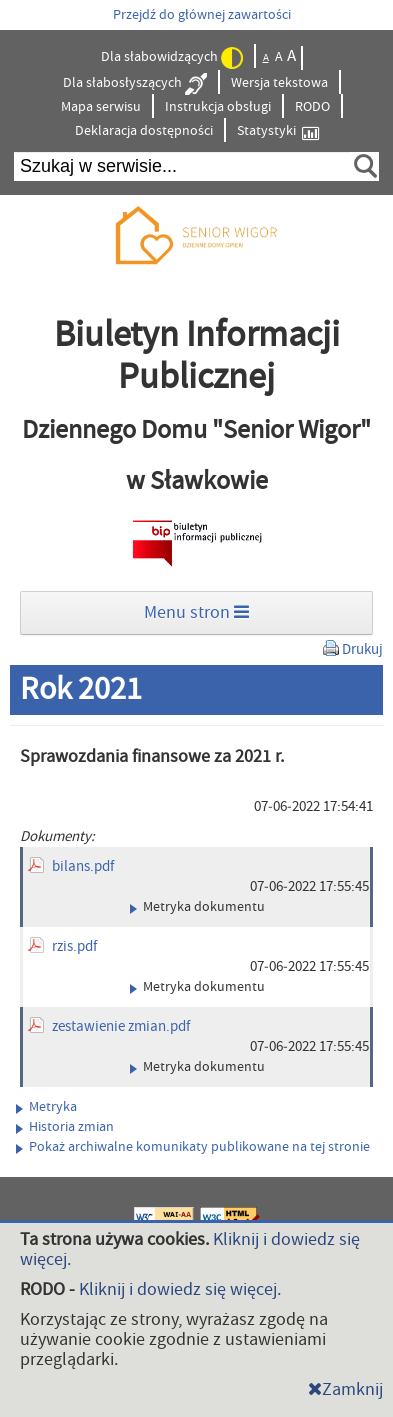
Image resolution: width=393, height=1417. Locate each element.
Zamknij (345, 1389)
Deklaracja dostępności (144, 131)
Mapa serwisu (101, 107)
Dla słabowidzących (172, 58)
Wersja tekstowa (279, 83)
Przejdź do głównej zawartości (202, 15)
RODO (312, 107)
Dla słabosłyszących (135, 84)
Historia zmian (65, 1127)
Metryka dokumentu (197, 907)
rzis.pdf (74, 946)
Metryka (46, 1107)
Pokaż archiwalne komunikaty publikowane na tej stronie (193, 1147)
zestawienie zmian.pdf (121, 1026)
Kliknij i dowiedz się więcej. (180, 1289)
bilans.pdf (83, 866)
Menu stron (196, 612)
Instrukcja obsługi (218, 107)
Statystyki (278, 131)
